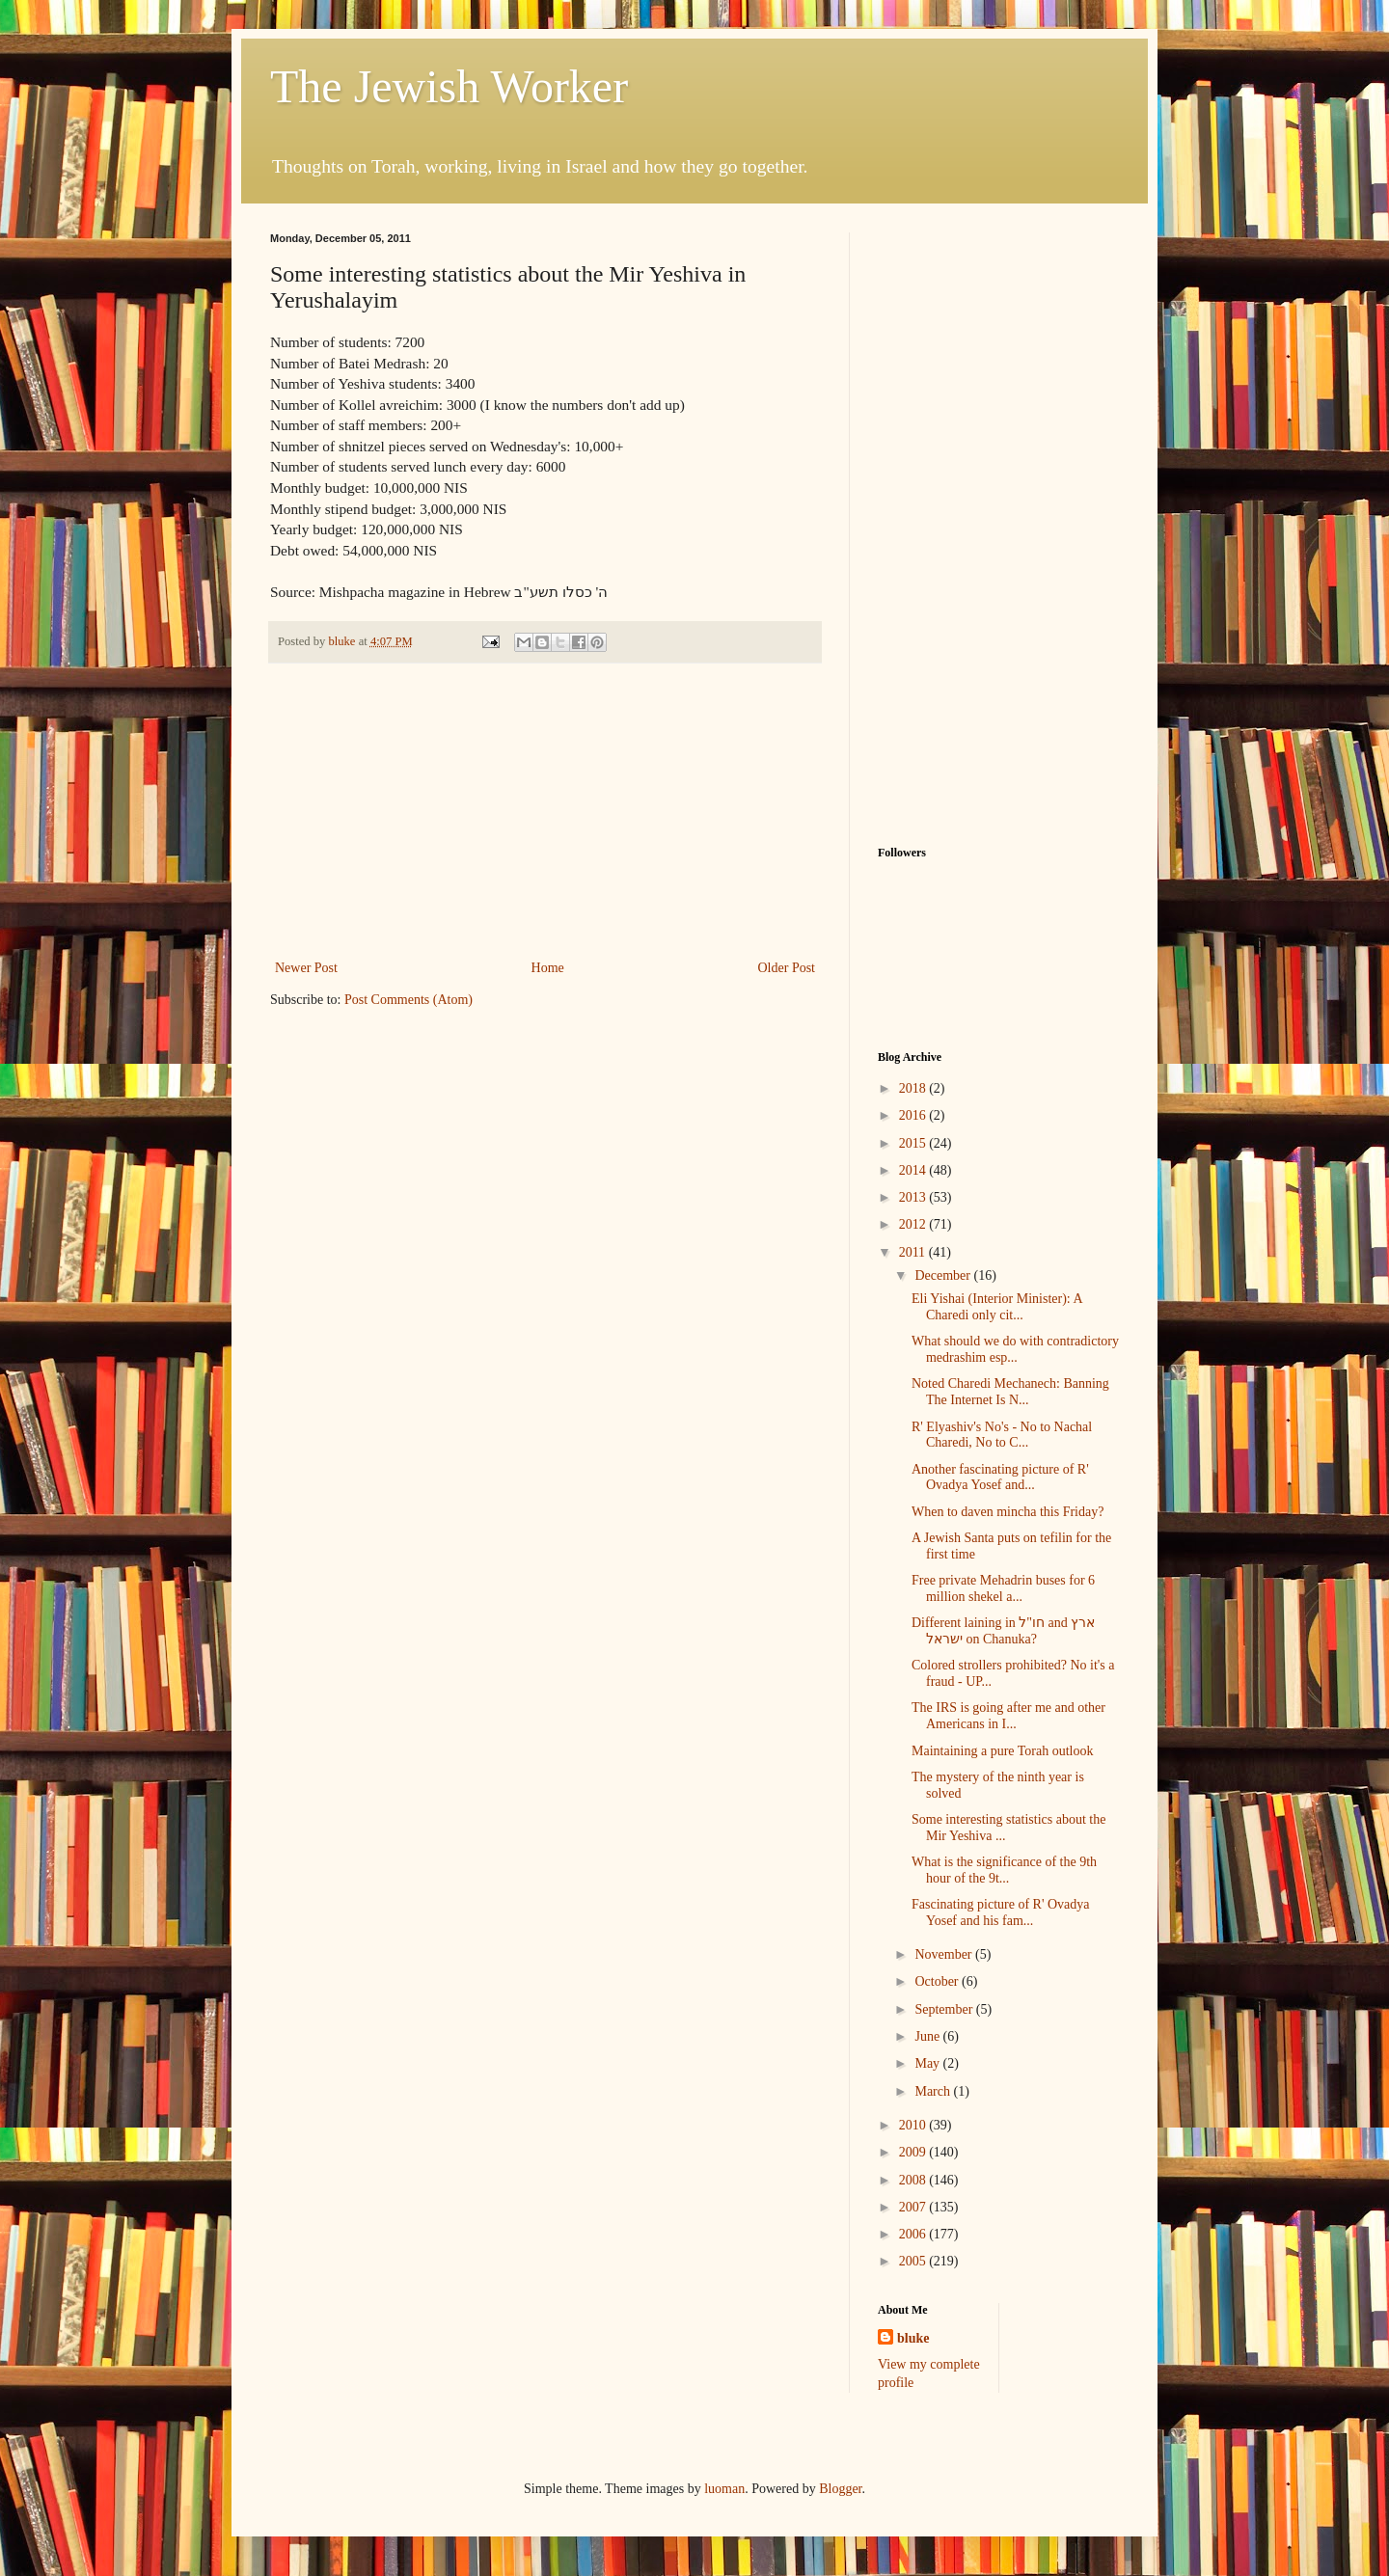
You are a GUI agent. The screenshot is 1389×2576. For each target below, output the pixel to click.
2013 (914, 1197)
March (933, 2091)
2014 (914, 1170)
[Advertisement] (545, 811)
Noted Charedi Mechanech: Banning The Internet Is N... (1010, 1391)
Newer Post (306, 968)
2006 (914, 2234)
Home (547, 968)
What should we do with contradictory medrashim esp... (1015, 1349)
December (943, 1275)
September (944, 2009)
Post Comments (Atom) (408, 999)
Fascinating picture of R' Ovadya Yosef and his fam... (1000, 1912)
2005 (914, 2261)
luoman (724, 2488)
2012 (914, 1224)
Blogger (840, 2488)
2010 (914, 2125)
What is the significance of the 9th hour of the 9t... (1004, 1870)
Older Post (787, 968)
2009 (914, 2152)
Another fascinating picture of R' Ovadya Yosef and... (1000, 1477)
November (944, 1954)
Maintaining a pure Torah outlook (1003, 1751)
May (928, 2063)
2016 (914, 1115)
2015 (914, 1143)
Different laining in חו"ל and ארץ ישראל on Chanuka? (1003, 1630)
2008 (914, 2180)
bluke (913, 2338)
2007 (914, 2207)
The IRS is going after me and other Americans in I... (1008, 1715)
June (928, 2036)
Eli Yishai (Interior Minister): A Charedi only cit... (997, 1306)
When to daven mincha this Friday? (1007, 1512)
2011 (914, 1252)
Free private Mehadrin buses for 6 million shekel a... (1003, 1588)
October (938, 1981)
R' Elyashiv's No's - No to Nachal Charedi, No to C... (1002, 1435)
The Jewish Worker (449, 86)
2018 (914, 1088)
